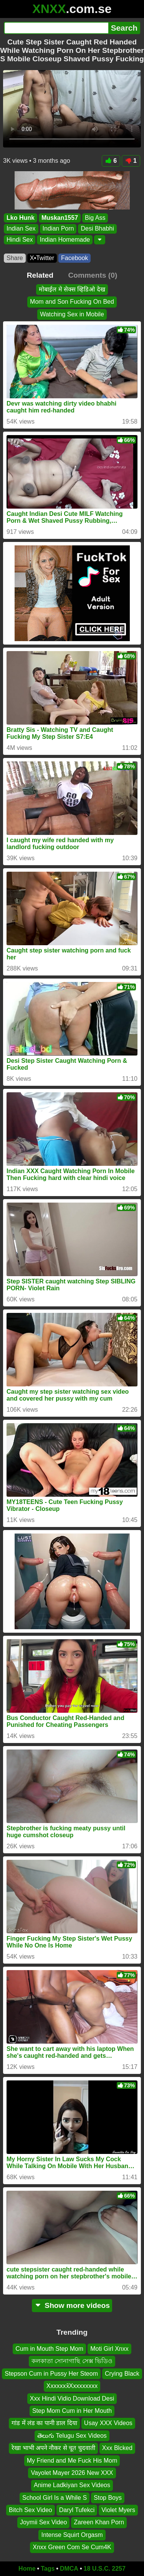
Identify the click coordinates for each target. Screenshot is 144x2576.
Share (15, 258)
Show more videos (72, 2305)
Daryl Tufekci (76, 2510)
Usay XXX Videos (108, 2423)
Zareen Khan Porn (99, 2522)
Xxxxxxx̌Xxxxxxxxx (72, 2386)
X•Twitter (42, 258)
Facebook (74, 258)
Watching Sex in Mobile (72, 314)
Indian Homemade (65, 239)
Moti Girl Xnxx (109, 2348)
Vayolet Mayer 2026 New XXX (72, 2473)
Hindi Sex (20, 239)
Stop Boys (108, 2497)
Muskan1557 (59, 217)
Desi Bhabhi (97, 228)
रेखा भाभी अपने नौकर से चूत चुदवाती (53, 2448)
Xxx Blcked (117, 2448)
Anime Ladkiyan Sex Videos (72, 2485)
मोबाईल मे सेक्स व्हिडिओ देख (72, 289)
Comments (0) (92, 275)
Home (26, 2568)
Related (40, 275)
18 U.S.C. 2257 (105, 2568)
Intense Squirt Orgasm (72, 2535)
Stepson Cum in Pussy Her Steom (51, 2373)
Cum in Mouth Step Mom (49, 2348)
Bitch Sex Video (30, 2510)
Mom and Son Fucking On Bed (72, 301)
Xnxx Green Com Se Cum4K (72, 2547)
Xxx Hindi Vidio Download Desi (72, 2398)
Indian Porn (58, 228)
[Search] (56, 28)
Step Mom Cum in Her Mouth (72, 2410)
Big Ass (95, 217)
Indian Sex (21, 228)
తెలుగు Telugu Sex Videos (72, 2435)
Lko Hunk (21, 217)
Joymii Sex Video (43, 2522)
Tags (48, 2568)
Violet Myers (118, 2510)
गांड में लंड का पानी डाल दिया (44, 2423)
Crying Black (122, 2373)
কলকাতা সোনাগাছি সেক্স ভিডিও (72, 2361)
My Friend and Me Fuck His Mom (72, 2460)
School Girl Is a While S (54, 2497)
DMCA (69, 2568)
